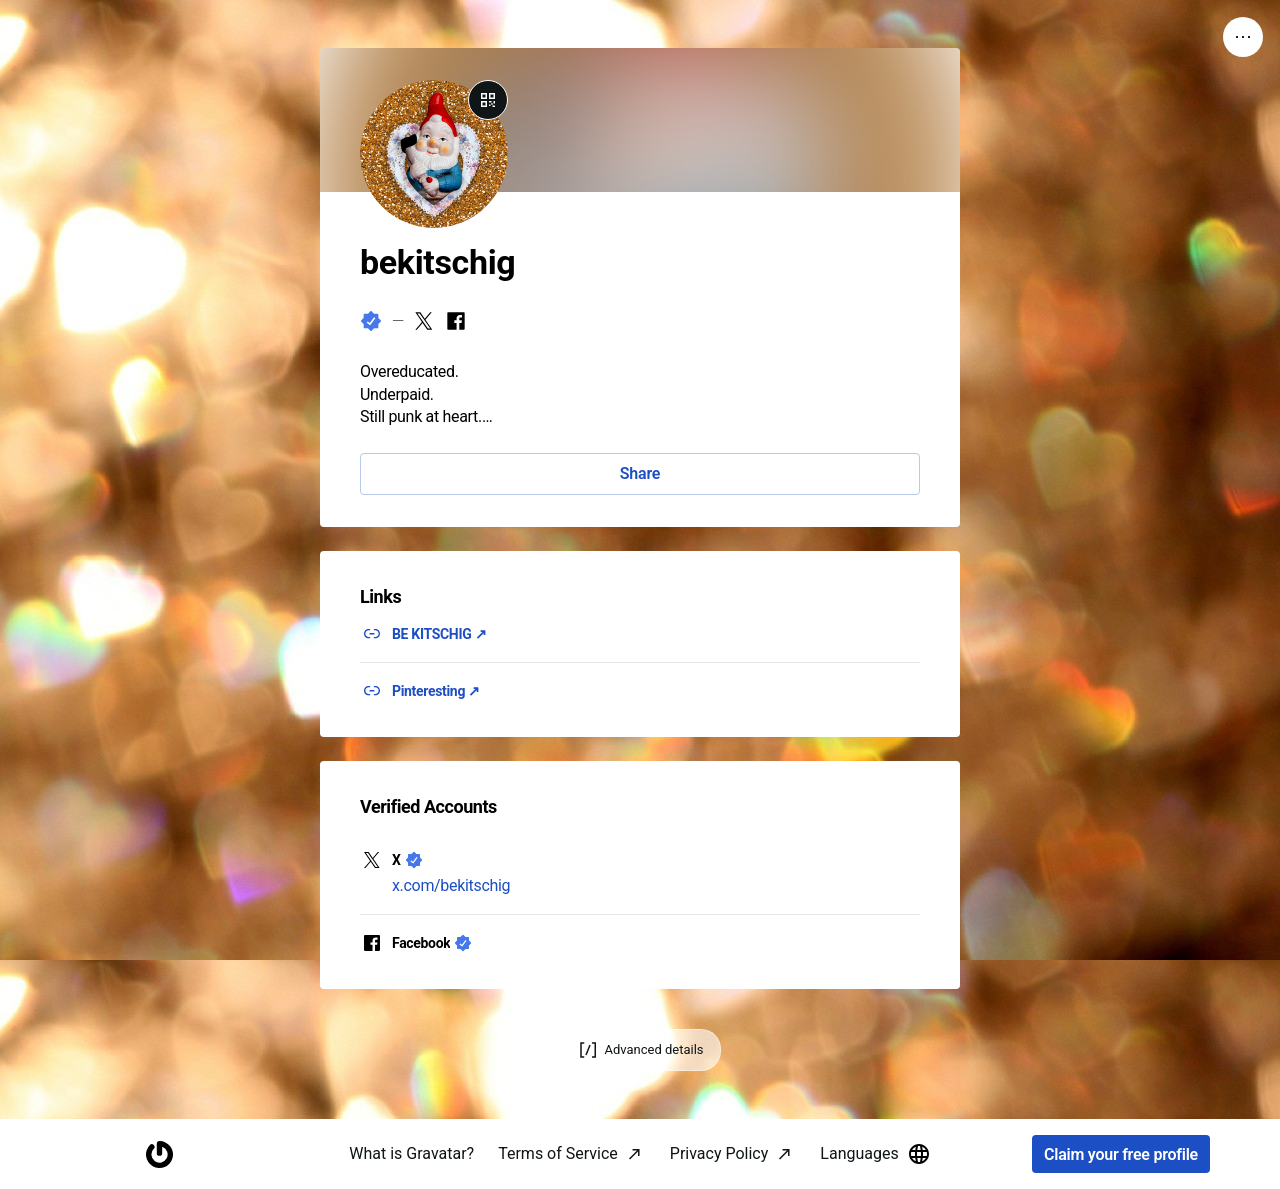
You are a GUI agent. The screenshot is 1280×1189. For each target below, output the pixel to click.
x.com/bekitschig (451, 885)
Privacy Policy (719, 1153)
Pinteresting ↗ (436, 691)
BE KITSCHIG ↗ (439, 634)
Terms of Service (558, 1153)
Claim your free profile (1121, 1154)
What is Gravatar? (411, 1153)
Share (640, 473)
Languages (875, 1154)
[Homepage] (159, 1154)
